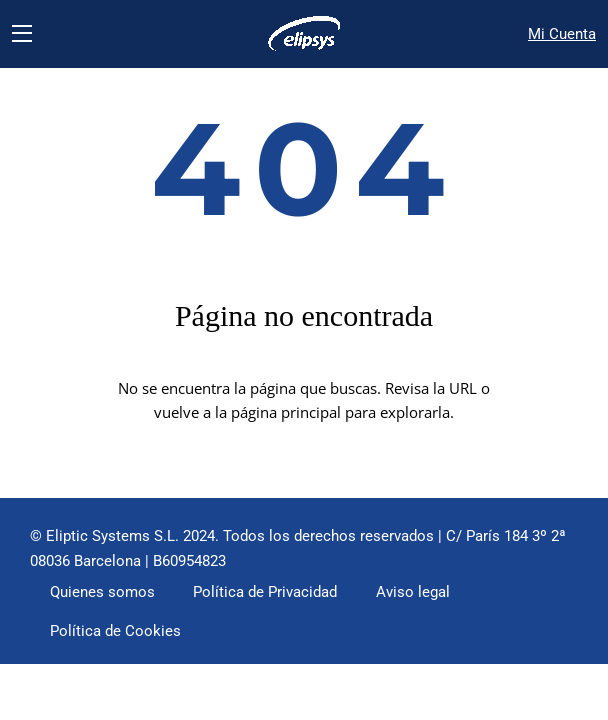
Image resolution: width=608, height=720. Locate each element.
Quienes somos (102, 592)
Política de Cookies (115, 631)
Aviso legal (413, 592)
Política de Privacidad (265, 592)
